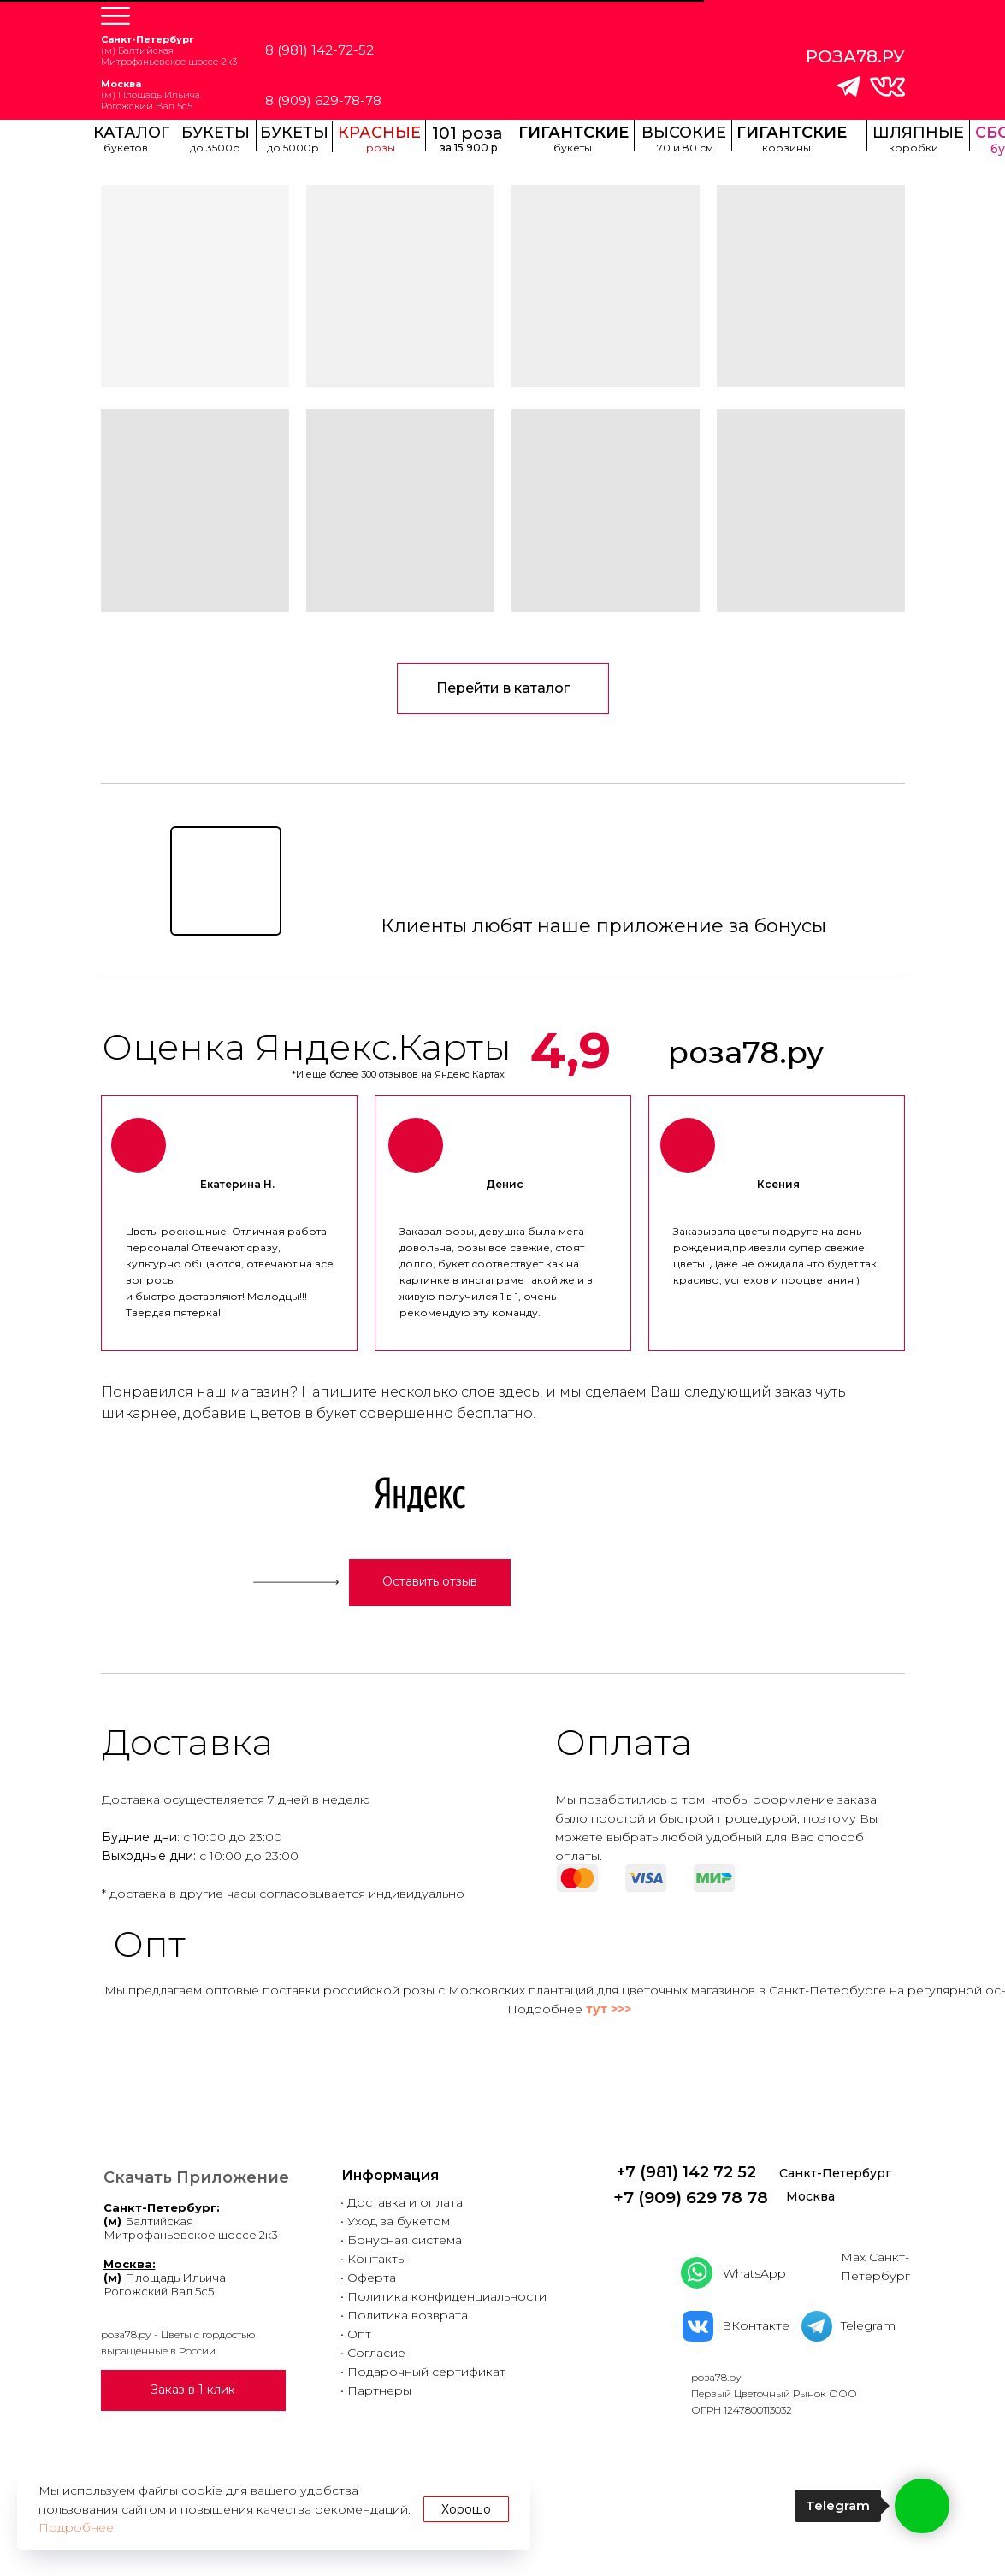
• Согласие (372, 2352)
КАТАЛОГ (131, 132)
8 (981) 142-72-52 (319, 50)
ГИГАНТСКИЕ (573, 132)
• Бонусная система (401, 2240)
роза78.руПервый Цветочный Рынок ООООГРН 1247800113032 (774, 2393)
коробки (913, 147)
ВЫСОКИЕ (683, 132)
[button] (115, 16)
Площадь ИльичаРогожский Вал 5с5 (164, 2277)
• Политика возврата (404, 2315)
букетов (125, 147)
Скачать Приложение (196, 2177)
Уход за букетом (398, 2221)
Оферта (371, 2277)
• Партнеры (375, 2390)
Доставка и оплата (405, 2202)
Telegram (868, 2325)
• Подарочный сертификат (422, 2371)
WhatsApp (754, 2273)
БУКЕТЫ (294, 132)
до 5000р (293, 147)
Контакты (376, 2258)
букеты (572, 147)
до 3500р (215, 147)
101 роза (467, 133)
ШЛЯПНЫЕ (918, 132)
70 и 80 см (685, 147)
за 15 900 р (469, 147)
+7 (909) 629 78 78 (690, 2197)
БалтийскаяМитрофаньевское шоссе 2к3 (190, 2221)
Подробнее (76, 2527)
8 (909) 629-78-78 (323, 100)
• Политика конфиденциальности (443, 2296)
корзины (786, 147)
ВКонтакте (755, 2325)
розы (380, 147)
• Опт (355, 2334)
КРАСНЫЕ (379, 132)
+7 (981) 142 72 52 (686, 2172)
